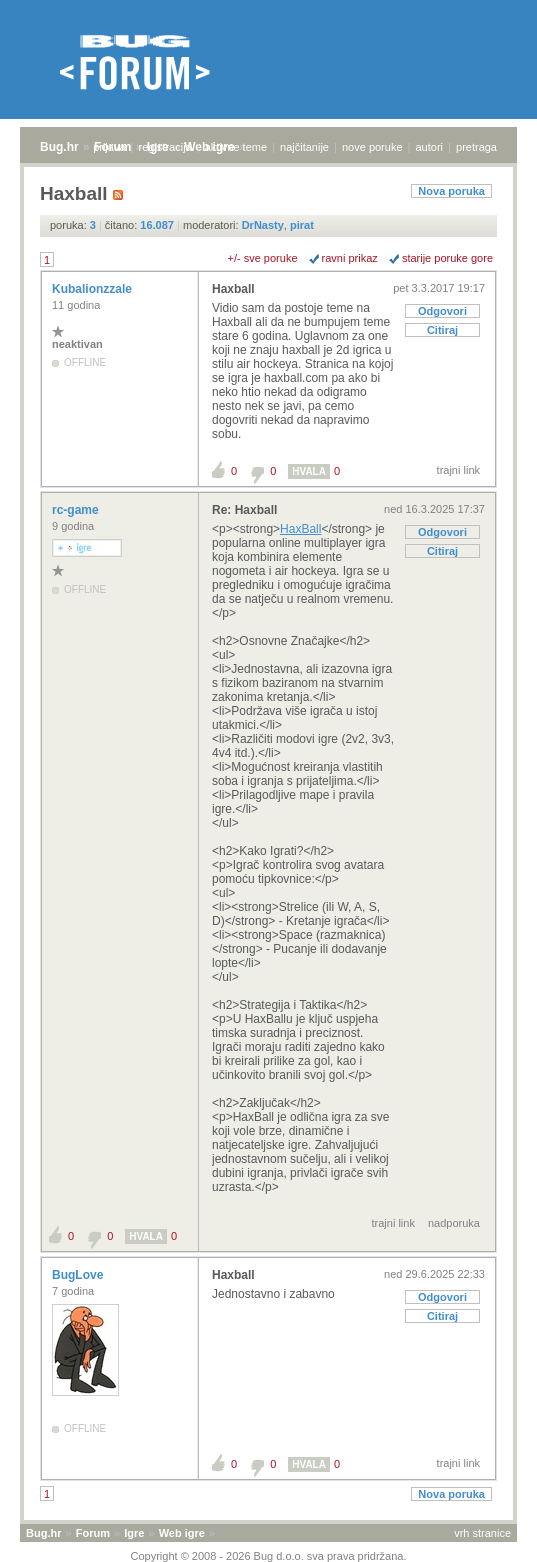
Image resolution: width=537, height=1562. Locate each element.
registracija (165, 147)
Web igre (182, 1533)
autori (430, 147)
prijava (109, 147)
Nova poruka (451, 191)
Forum (93, 1533)
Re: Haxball (244, 510)
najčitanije (304, 147)
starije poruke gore (447, 258)
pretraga (476, 147)
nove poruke (372, 147)
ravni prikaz (350, 258)
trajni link (458, 470)
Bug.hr (59, 147)
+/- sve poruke (263, 258)
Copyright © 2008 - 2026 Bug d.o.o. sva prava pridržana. (269, 1556)
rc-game (77, 510)
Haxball (233, 289)
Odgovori (442, 311)
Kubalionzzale (93, 289)
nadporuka (454, 1223)
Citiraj (442, 330)
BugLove (79, 1275)
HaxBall (300, 529)
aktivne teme (236, 147)
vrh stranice (482, 1533)
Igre (134, 1533)
